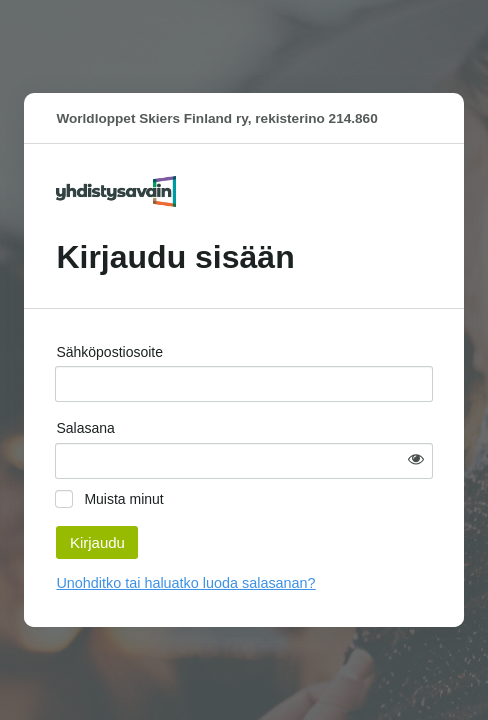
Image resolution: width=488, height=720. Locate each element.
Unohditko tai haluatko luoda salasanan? (185, 583)
